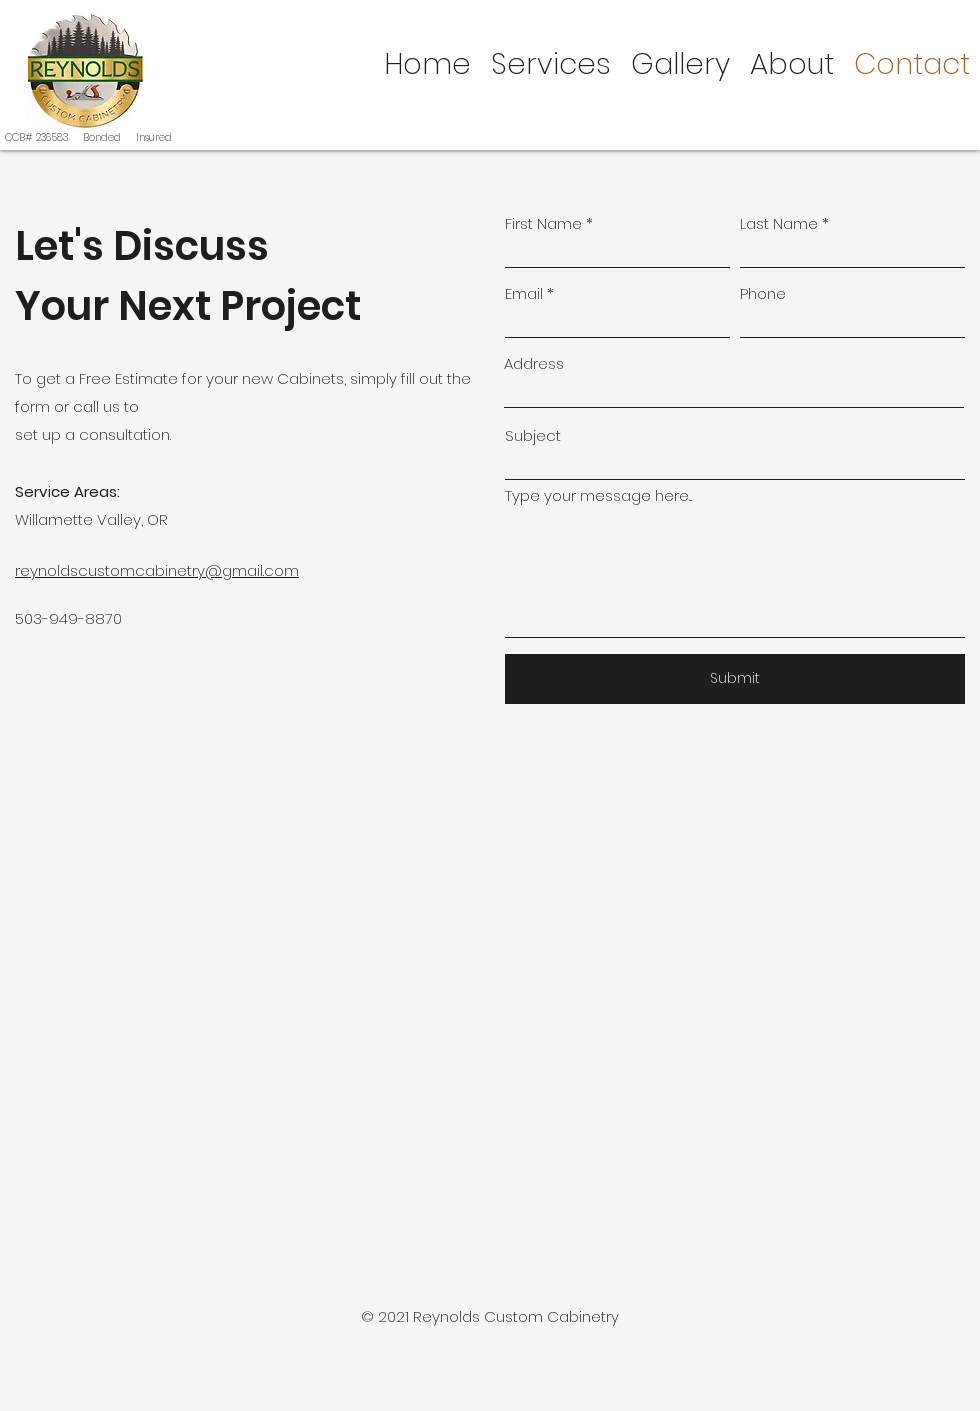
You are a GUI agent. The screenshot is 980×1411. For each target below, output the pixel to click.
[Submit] (735, 679)
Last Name (779, 223)
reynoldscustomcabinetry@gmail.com (157, 570)
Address (534, 363)
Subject (533, 435)
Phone (763, 293)
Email (524, 293)
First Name (543, 223)
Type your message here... (598, 495)
